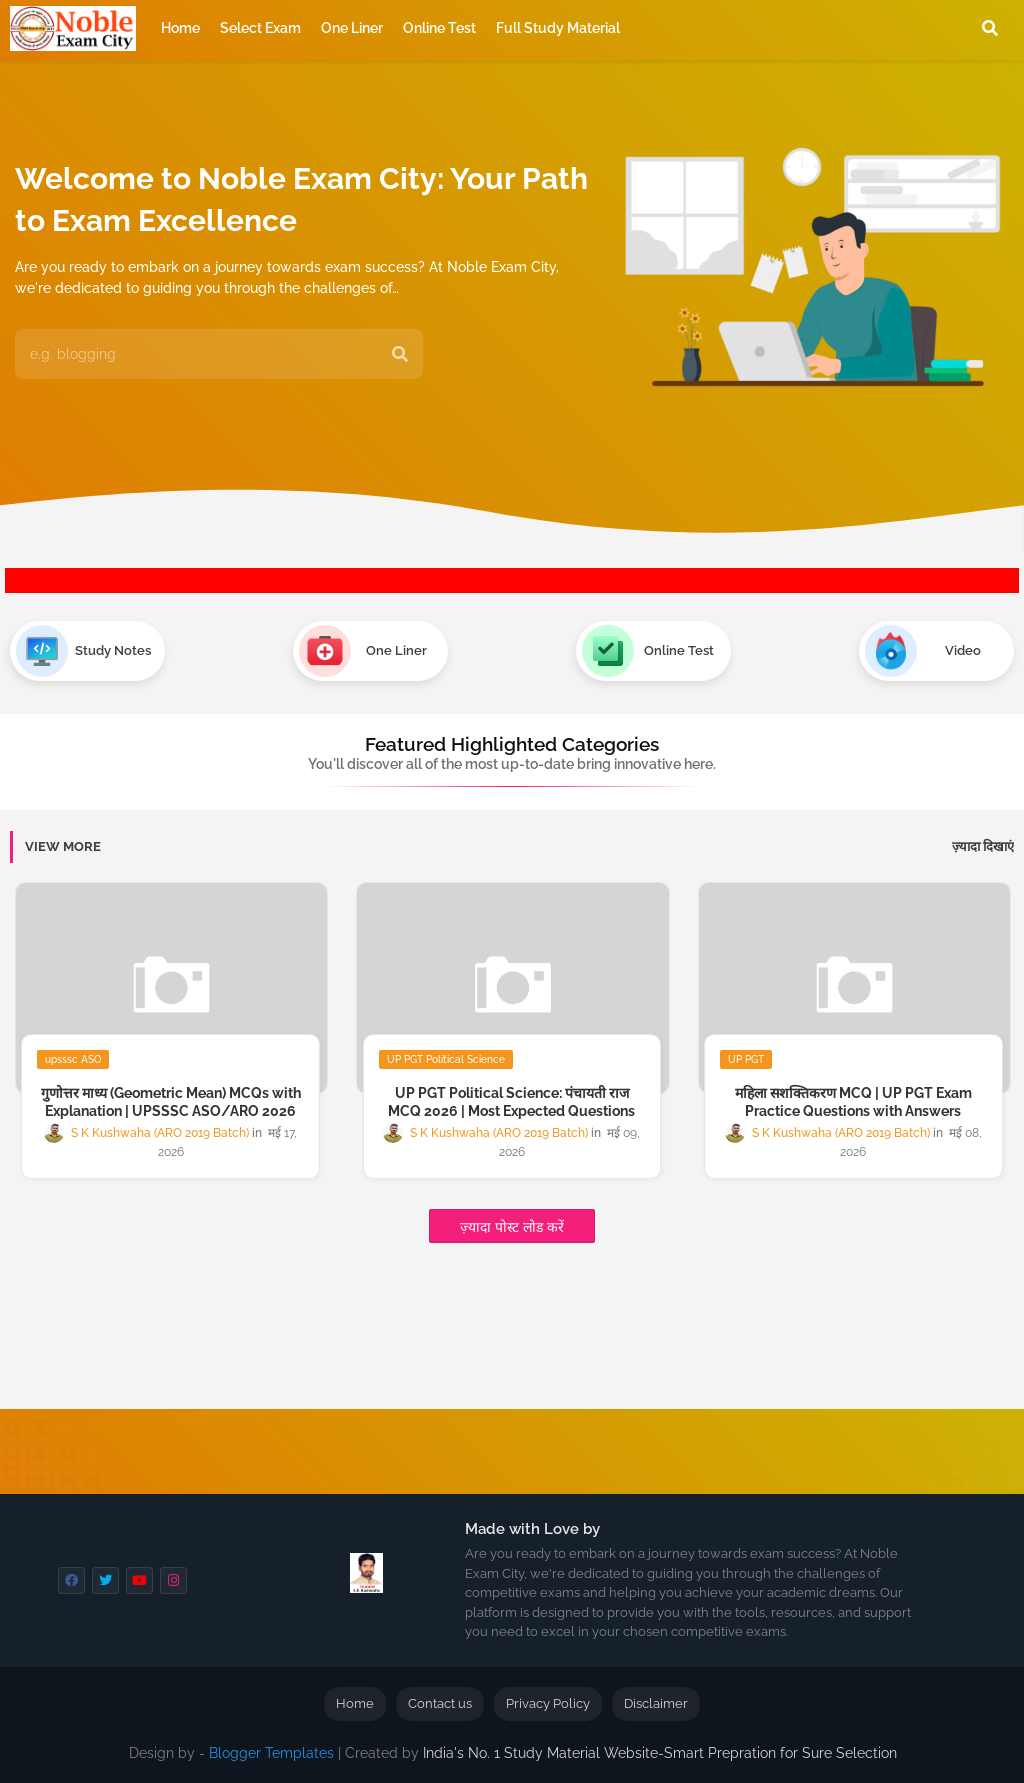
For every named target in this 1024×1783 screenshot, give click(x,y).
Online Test (439, 28)
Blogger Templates (271, 1753)
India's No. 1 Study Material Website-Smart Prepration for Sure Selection (660, 1753)
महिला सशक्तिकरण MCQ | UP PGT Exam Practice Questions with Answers (853, 1102)
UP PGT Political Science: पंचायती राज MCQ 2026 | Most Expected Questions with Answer (511, 1111)
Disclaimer (656, 1703)
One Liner (352, 28)
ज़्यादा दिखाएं (983, 846)
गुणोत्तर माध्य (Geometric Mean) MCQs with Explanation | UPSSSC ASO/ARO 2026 (171, 1102)
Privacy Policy (548, 1703)
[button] (990, 28)
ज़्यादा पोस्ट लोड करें (512, 1227)
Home (180, 28)
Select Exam (260, 28)
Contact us (440, 1703)
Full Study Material (558, 28)
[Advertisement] (490, 1344)
